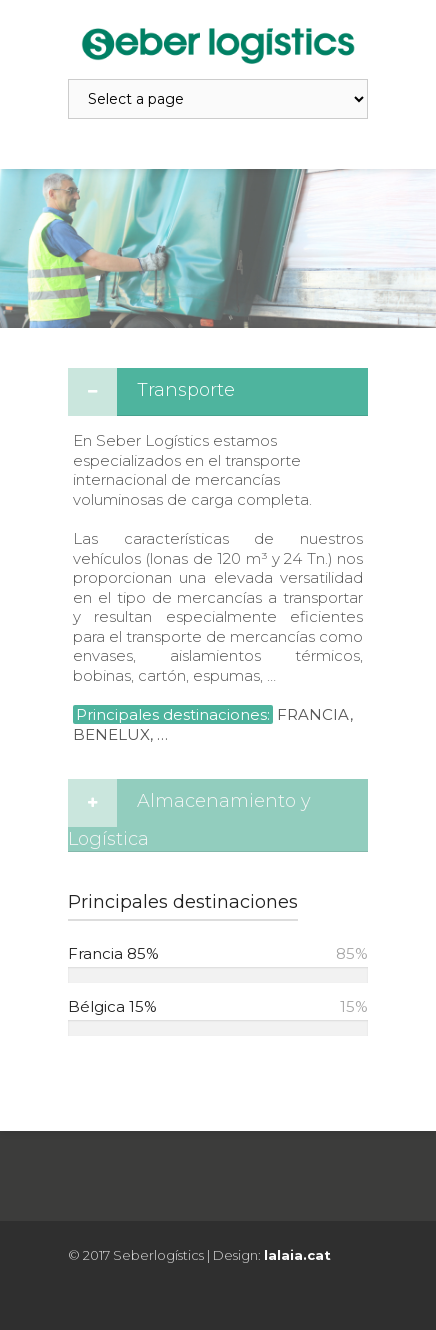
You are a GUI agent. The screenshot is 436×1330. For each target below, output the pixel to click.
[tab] (218, 392)
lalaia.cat (297, 1255)
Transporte (186, 390)
